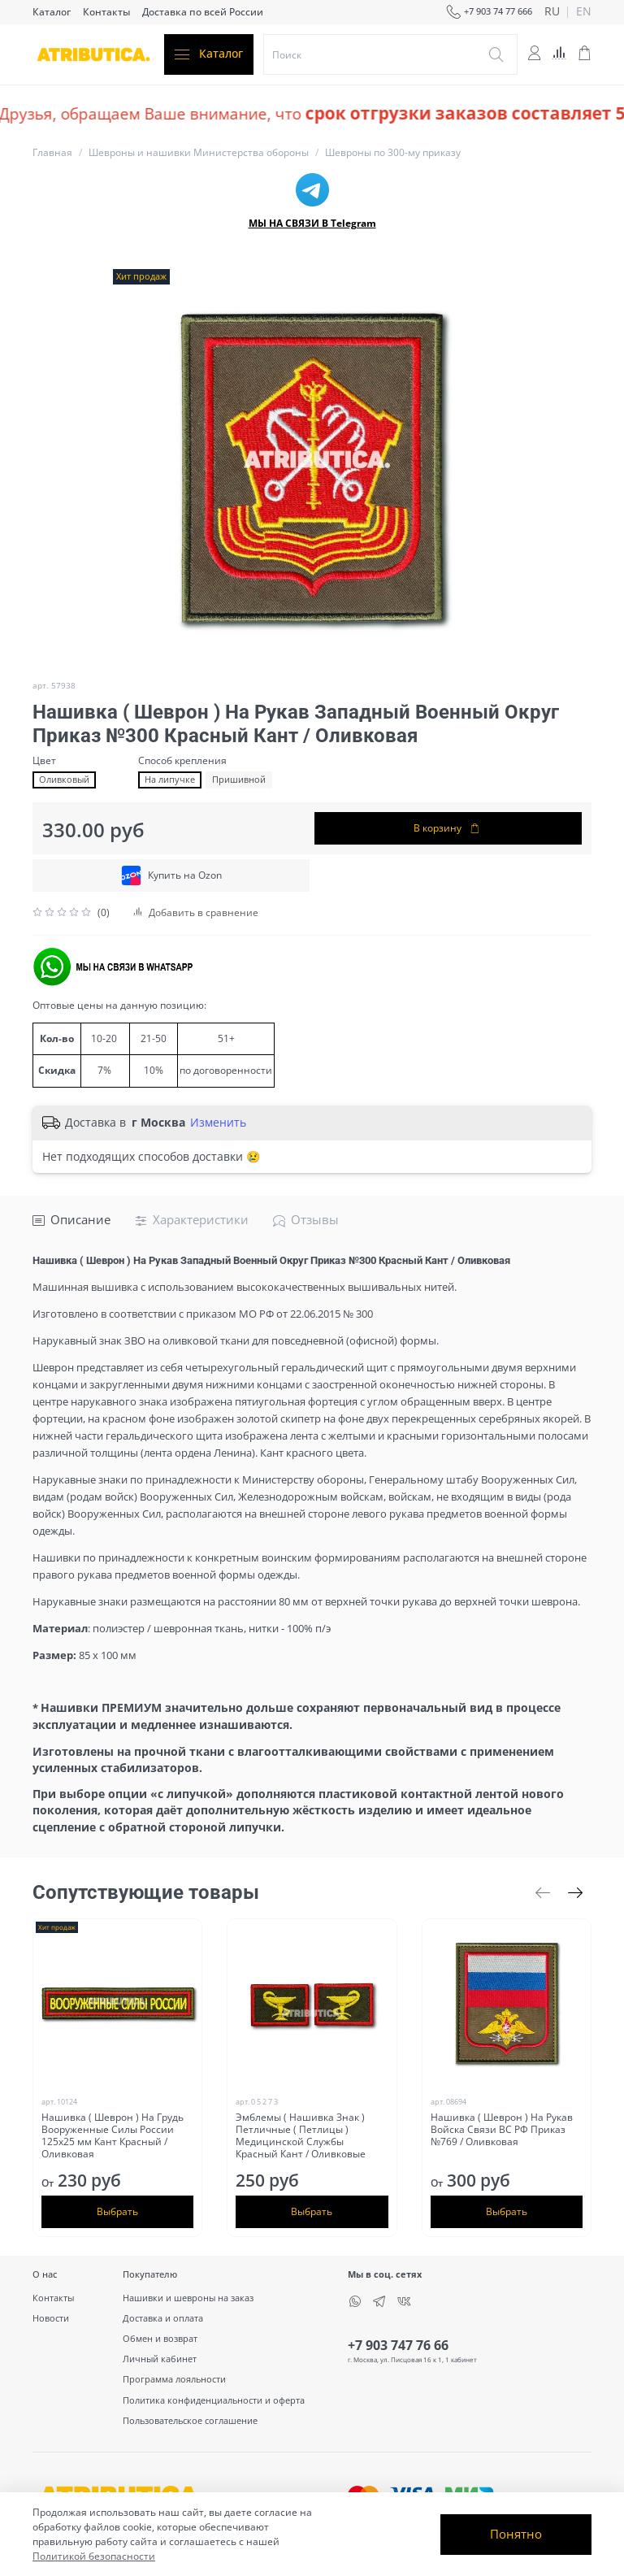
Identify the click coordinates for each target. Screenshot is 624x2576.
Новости (50, 2318)
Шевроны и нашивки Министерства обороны (199, 152)
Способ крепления (182, 761)
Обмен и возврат (160, 2338)
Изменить (218, 1122)
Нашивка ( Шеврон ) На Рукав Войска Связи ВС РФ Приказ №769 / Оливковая (502, 2129)
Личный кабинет (160, 2358)
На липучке (170, 779)
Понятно (516, 2534)
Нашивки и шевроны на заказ (188, 2297)
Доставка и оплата (163, 2318)
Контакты (106, 12)
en (584, 12)
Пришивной (239, 779)
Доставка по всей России (202, 12)
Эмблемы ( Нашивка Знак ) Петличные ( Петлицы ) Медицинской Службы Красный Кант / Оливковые (301, 2135)
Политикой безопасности (93, 2556)
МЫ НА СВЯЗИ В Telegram (312, 223)
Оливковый (64, 779)
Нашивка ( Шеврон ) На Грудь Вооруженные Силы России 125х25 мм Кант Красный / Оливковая (112, 2135)
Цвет (44, 761)
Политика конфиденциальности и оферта (214, 2400)
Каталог (51, 12)
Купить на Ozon (171, 875)
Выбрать (117, 2211)
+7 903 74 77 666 (489, 12)
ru (552, 12)
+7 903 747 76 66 (398, 2345)
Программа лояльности (174, 2379)
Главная (52, 152)
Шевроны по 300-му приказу (393, 152)
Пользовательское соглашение (190, 2420)
